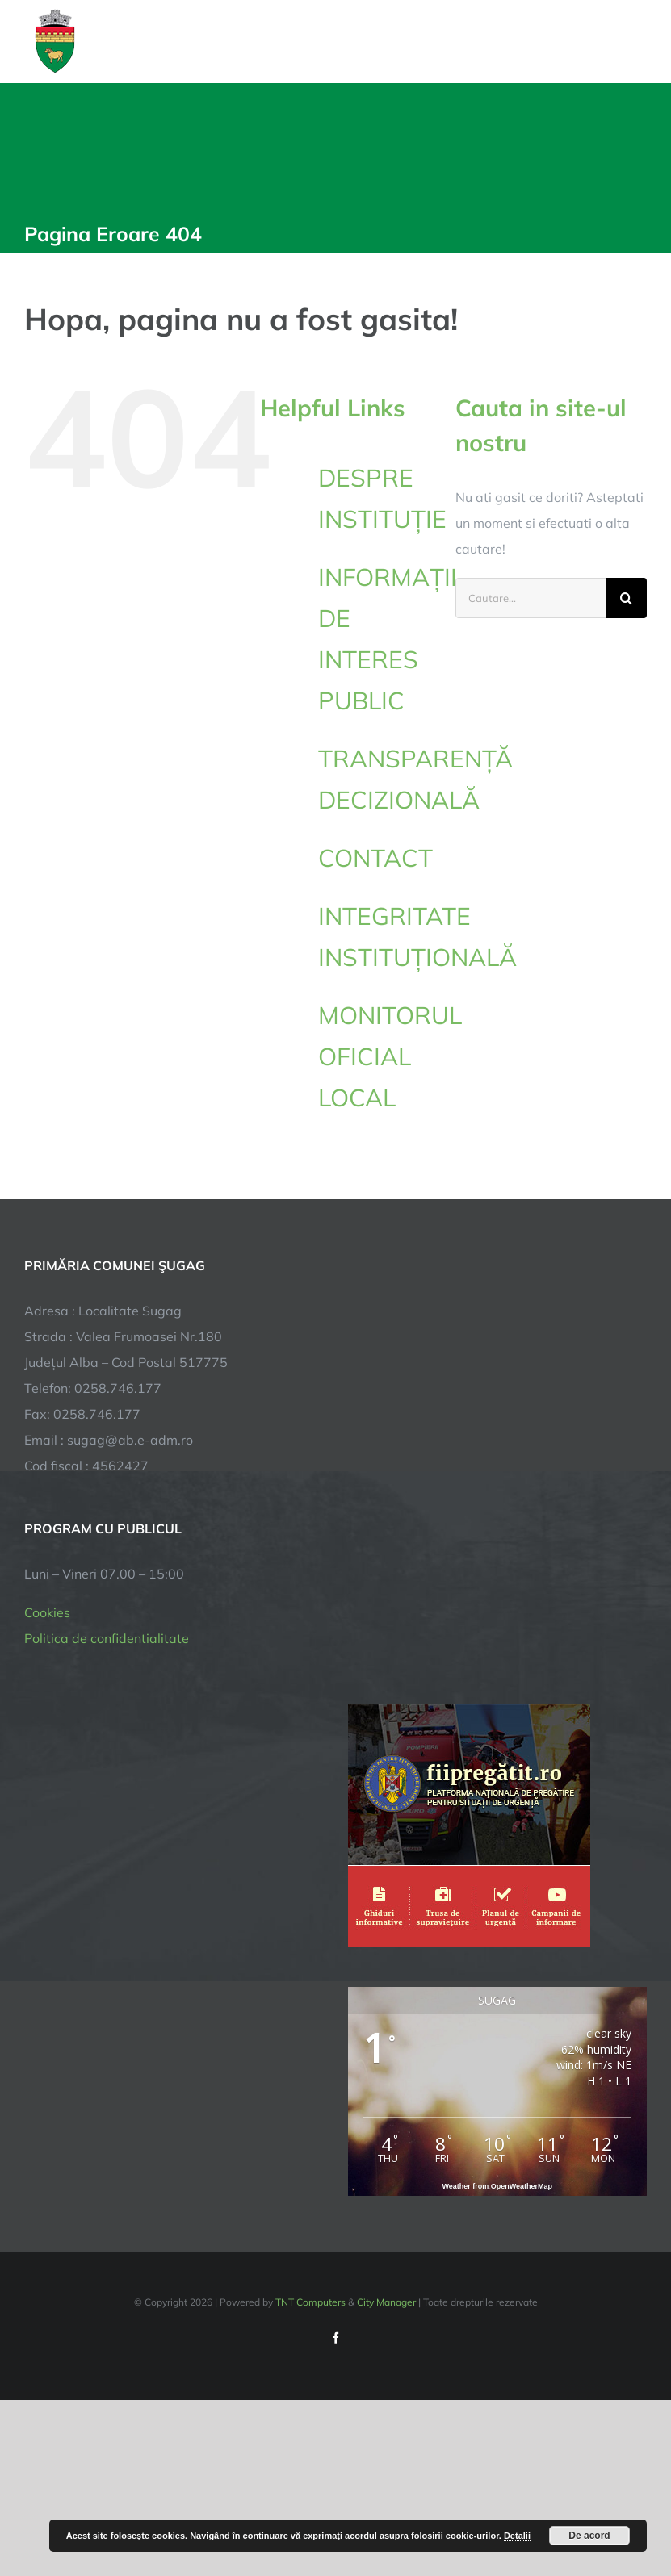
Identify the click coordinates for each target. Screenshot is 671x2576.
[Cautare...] (530, 598)
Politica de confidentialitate (106, 1638)
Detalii (517, 2535)
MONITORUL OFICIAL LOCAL (390, 1056)
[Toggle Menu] (637, 41)
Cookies (47, 1612)
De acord (589, 2535)
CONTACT (375, 858)
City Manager (386, 2302)
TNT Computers (310, 2302)
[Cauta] (626, 598)
